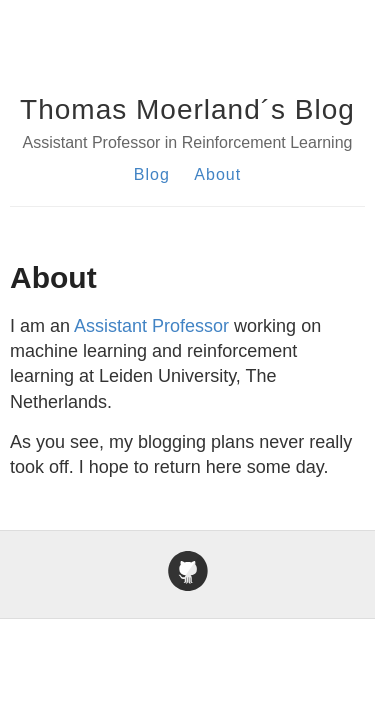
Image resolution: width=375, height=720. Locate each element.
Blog (152, 174)
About (217, 174)
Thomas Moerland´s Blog (187, 109)
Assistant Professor (151, 326)
